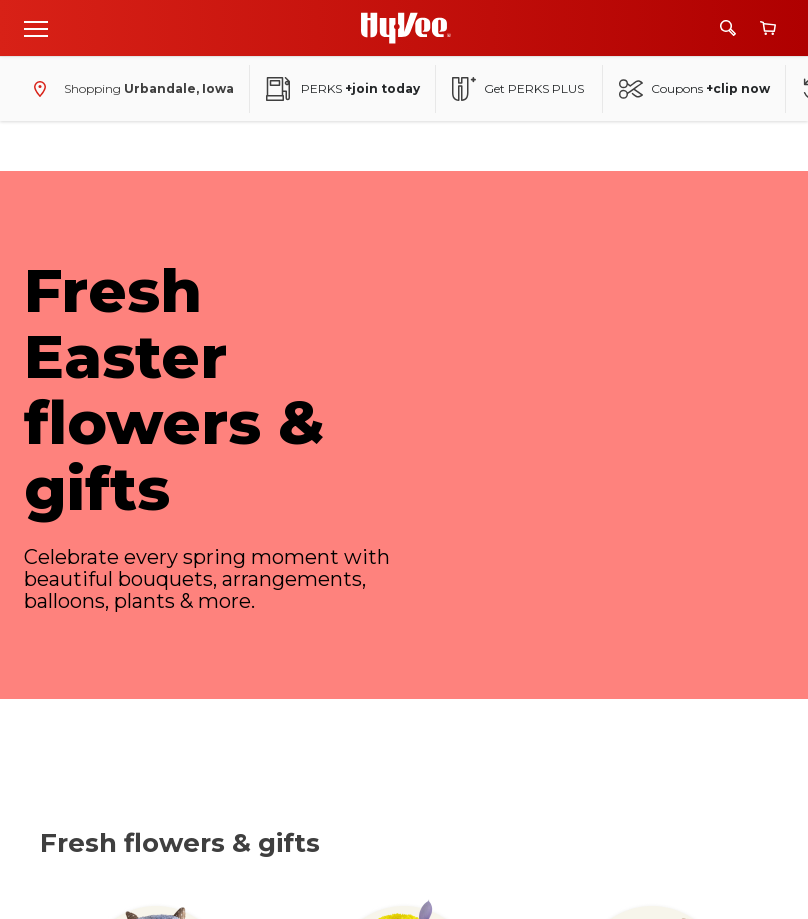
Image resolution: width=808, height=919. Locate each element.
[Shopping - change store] (129, 89)
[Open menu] (36, 28)
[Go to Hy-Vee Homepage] (406, 28)
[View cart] (768, 28)
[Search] (728, 28)
